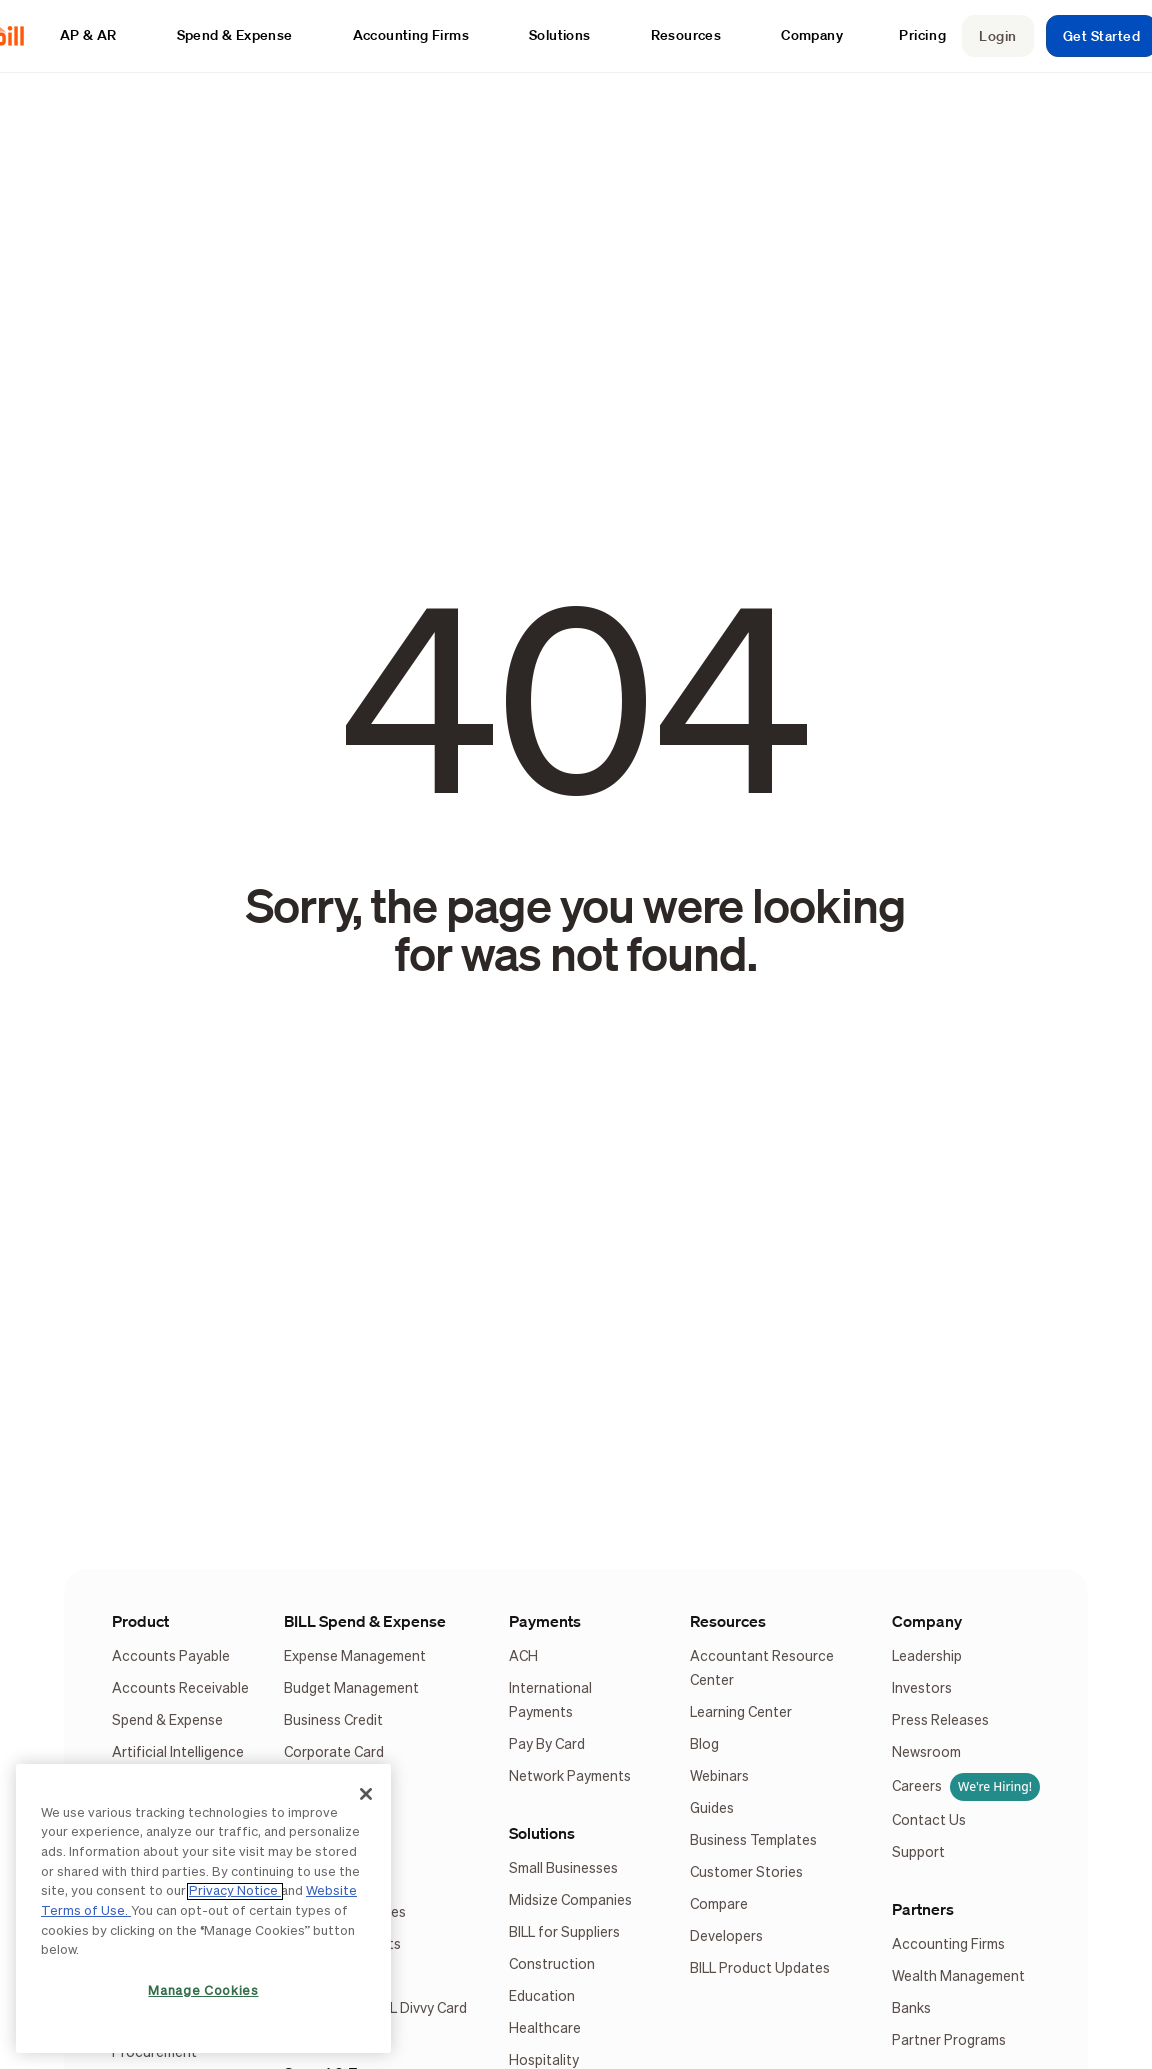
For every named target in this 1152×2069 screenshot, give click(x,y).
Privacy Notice (235, 1891)
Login (997, 36)
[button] (98, 35)
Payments (545, 1621)
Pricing (922, 35)
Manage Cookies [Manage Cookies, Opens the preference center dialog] (203, 1991)
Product (140, 1621)
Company (927, 1621)
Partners (923, 1909)
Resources (728, 1621)
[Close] (366, 1794)
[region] (203, 1908)
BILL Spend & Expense (365, 1621)
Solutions (542, 1833)
